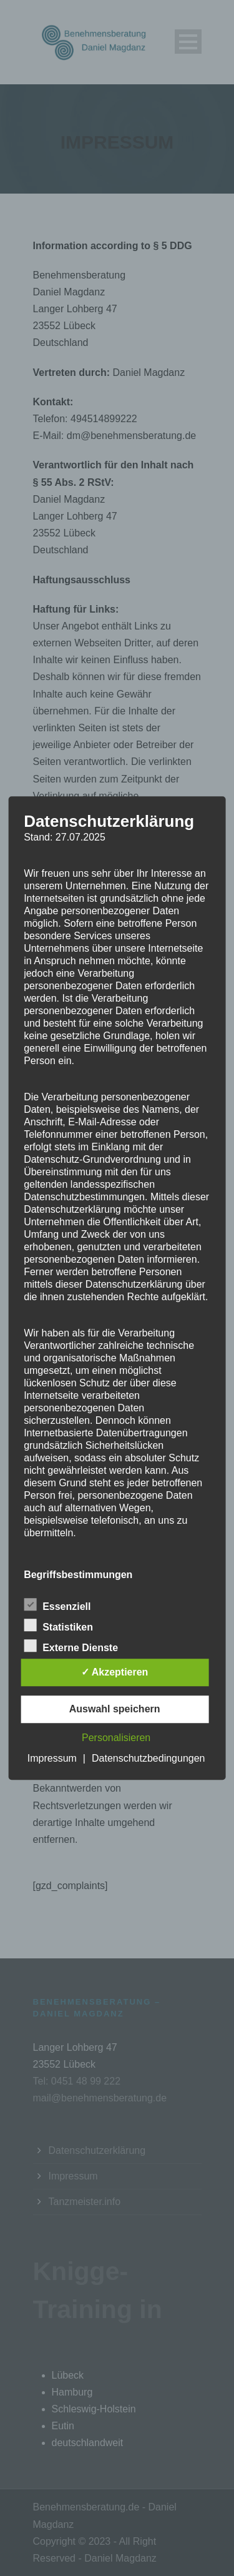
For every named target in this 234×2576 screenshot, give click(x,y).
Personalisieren (116, 1737)
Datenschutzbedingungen (148, 1758)
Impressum (52, 1758)
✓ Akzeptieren (115, 1672)
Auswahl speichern (114, 1709)
